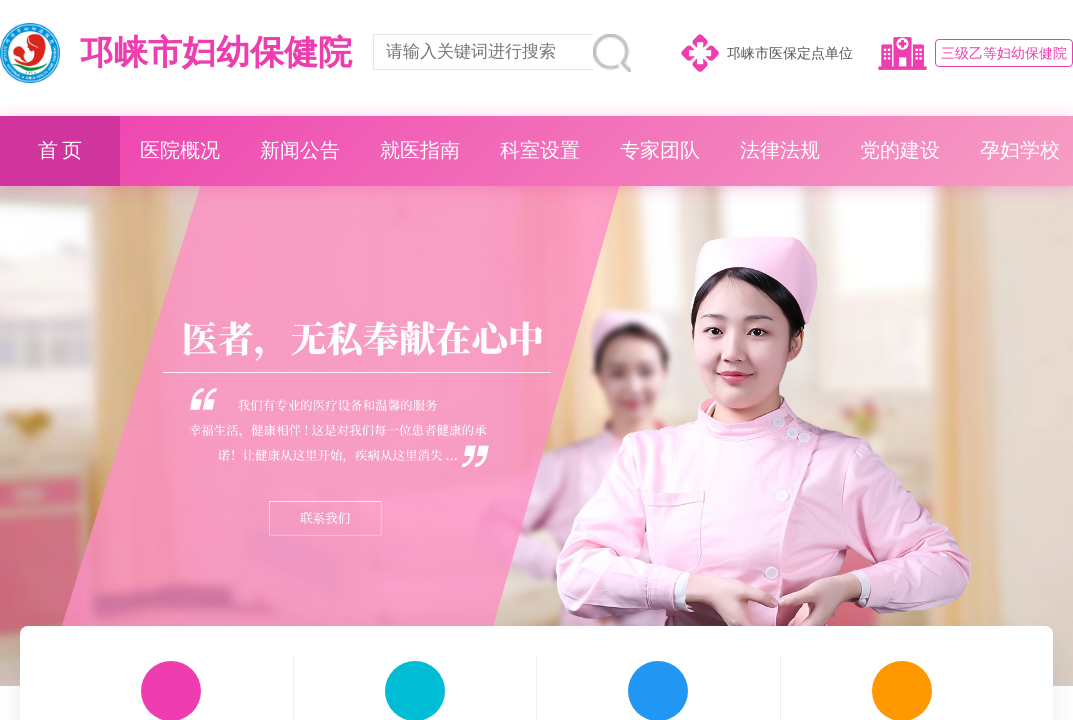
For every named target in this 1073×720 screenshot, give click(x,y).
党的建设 (900, 151)
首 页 (60, 151)
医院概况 (180, 151)
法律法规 (780, 151)
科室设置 (540, 151)
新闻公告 (300, 151)
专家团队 (660, 151)
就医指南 (420, 151)
